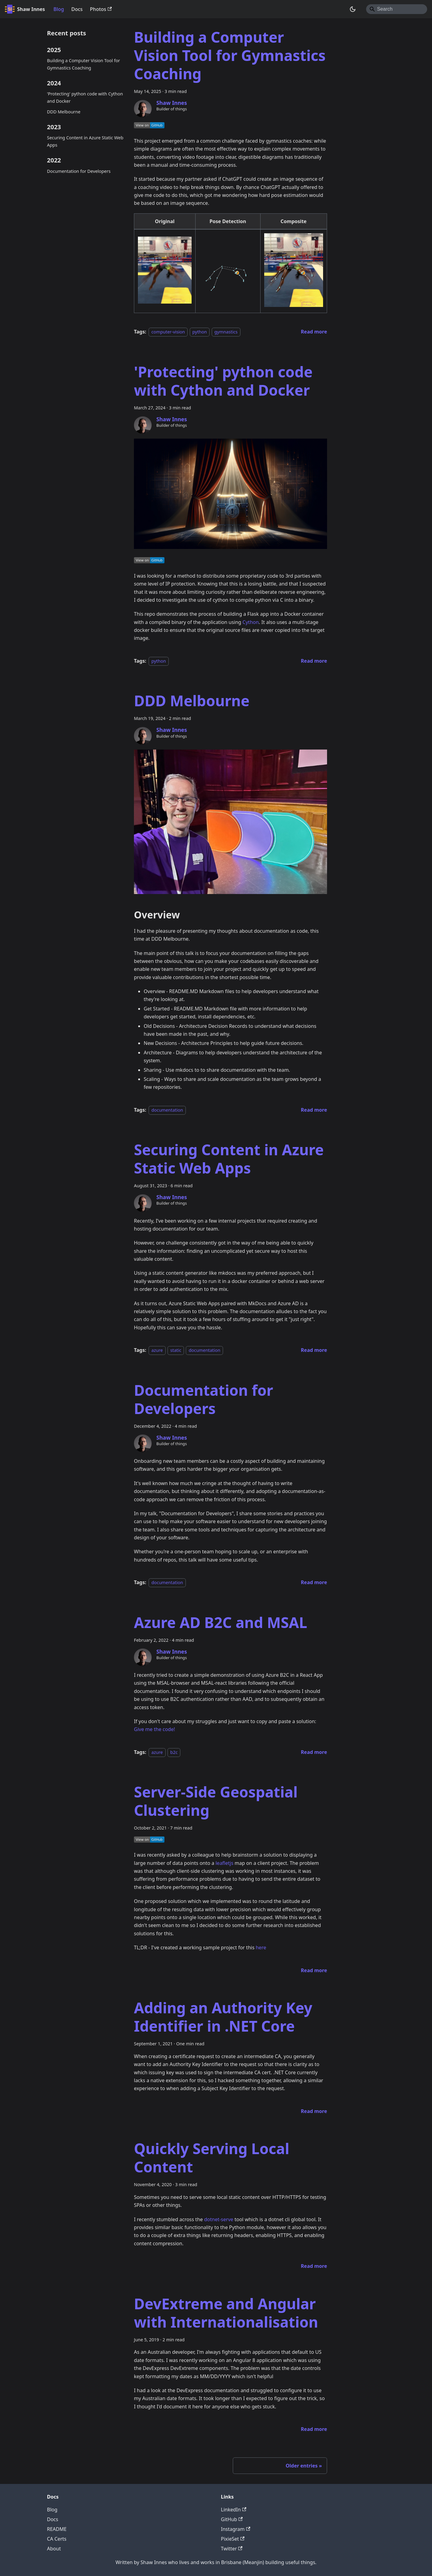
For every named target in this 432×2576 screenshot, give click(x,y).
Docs (77, 9)
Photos (101, 9)
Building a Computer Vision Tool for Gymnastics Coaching (83, 64)
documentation (167, 1110)
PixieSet (232, 2538)
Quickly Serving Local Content (211, 2158)
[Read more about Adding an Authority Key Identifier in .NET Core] (314, 2111)
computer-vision (168, 332)
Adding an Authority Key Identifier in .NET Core (223, 2017)
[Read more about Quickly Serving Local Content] (314, 2266)
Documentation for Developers (78, 171)
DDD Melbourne (64, 112)
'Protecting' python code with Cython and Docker (85, 97)
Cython (251, 622)
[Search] (396, 9)
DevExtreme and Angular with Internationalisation (226, 2313)
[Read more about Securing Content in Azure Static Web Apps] (314, 1350)
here (261, 1947)
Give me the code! (154, 1729)
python (200, 332)
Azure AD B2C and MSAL (220, 1622)
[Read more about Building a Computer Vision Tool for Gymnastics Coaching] (314, 331)
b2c (174, 1752)
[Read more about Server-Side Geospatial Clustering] (314, 1970)
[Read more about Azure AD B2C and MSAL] (314, 1752)
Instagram (235, 2529)
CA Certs (57, 2538)
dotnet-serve (218, 2219)
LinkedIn (233, 2509)
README (57, 2529)
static (175, 1350)
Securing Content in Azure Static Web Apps (85, 141)
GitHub (232, 2519)
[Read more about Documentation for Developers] (314, 1582)
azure (157, 1350)
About (54, 2548)
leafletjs (224, 1863)
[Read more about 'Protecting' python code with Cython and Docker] (314, 660)
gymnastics (226, 332)
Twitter (232, 2548)
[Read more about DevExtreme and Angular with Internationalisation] (314, 2429)
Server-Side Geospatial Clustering (216, 1801)
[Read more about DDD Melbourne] (314, 1109)
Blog (58, 9)
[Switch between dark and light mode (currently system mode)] (353, 9)
